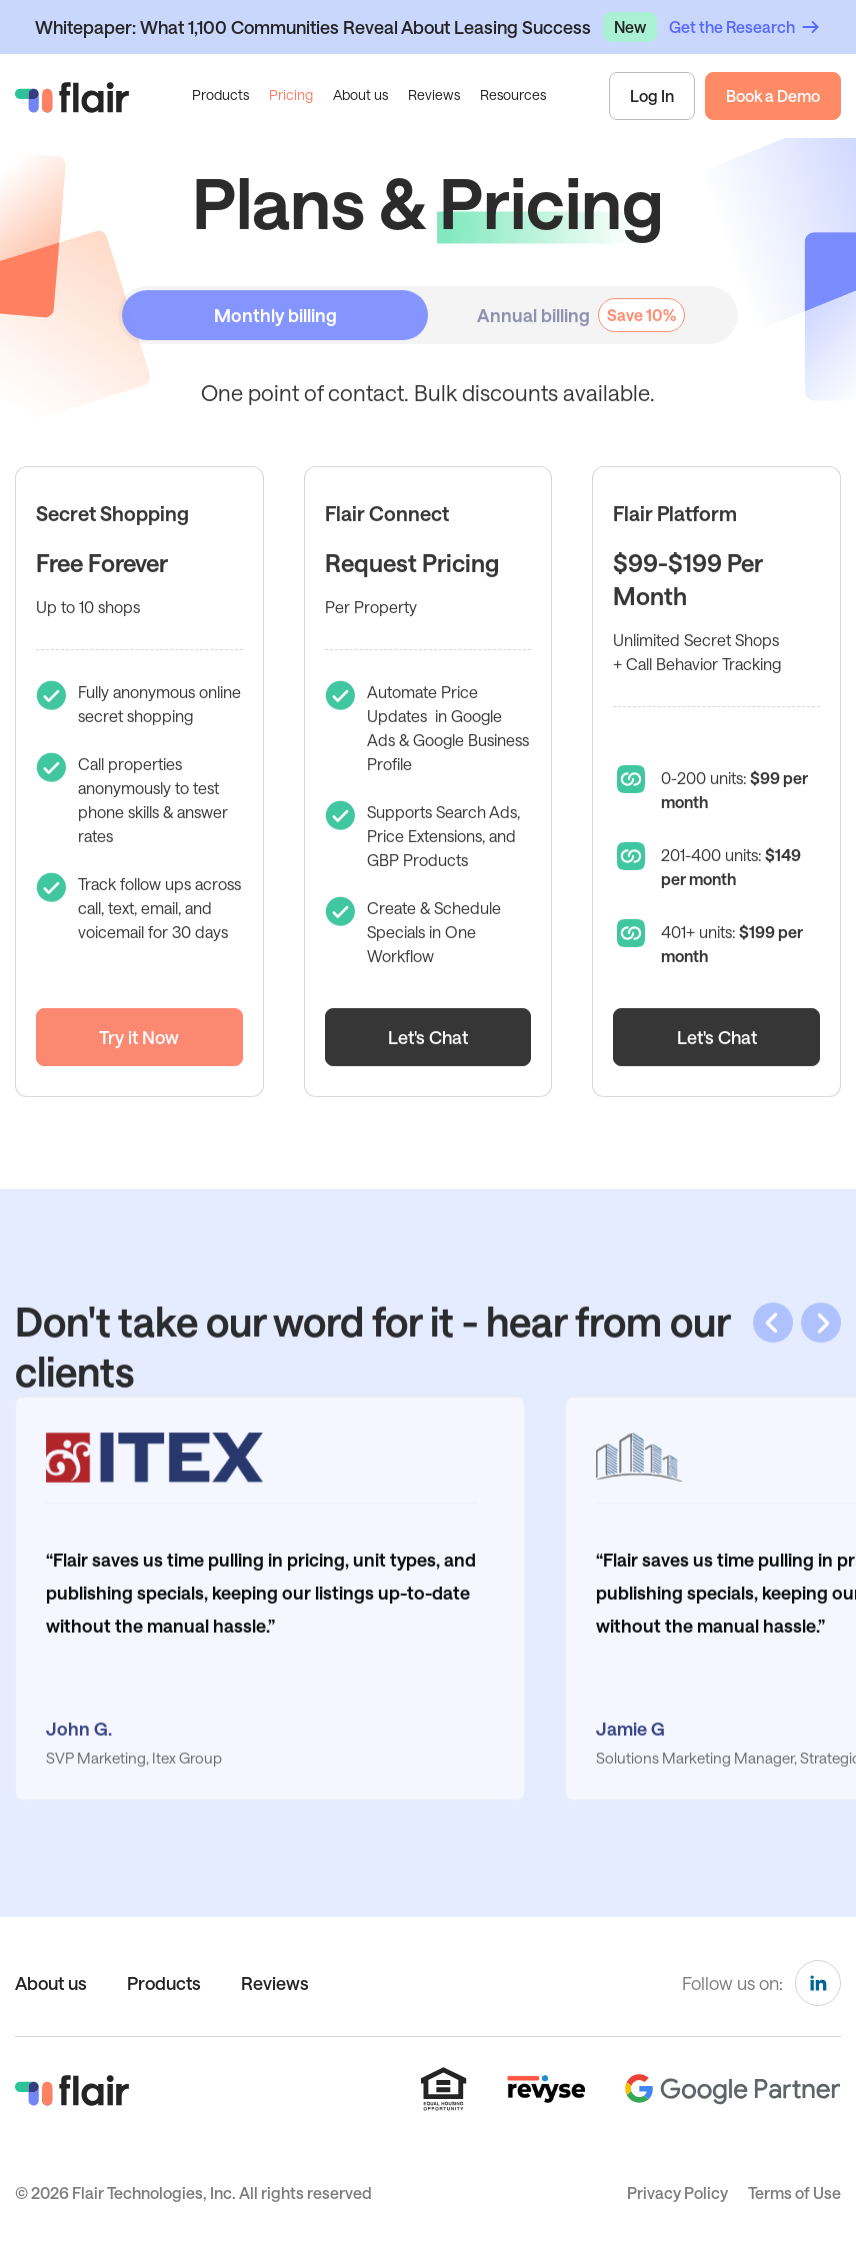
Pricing (291, 94)
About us (360, 94)
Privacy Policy (677, 2192)
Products (164, 1983)
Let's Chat (428, 1067)
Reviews (434, 94)
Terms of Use (794, 2192)
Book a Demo (773, 95)
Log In (652, 95)
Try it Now (139, 1067)
